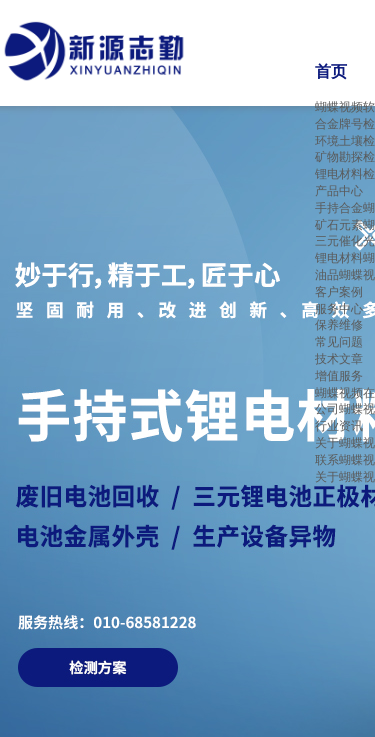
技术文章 (339, 359)
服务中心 (339, 309)
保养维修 (339, 325)
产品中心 (339, 191)
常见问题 (339, 342)
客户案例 (339, 292)
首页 (331, 71)
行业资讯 (339, 426)
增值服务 (339, 376)
